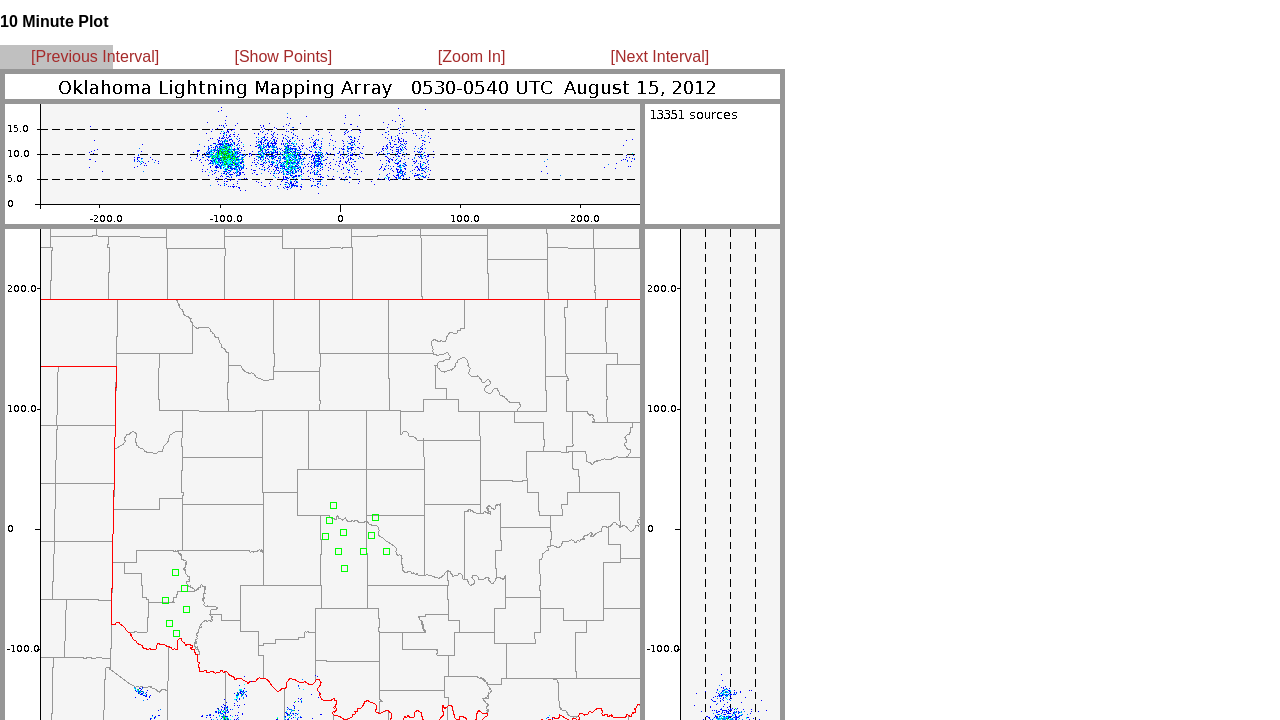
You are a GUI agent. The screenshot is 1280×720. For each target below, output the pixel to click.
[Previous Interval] (95, 56)
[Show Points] (283, 56)
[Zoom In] (472, 56)
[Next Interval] (660, 56)
